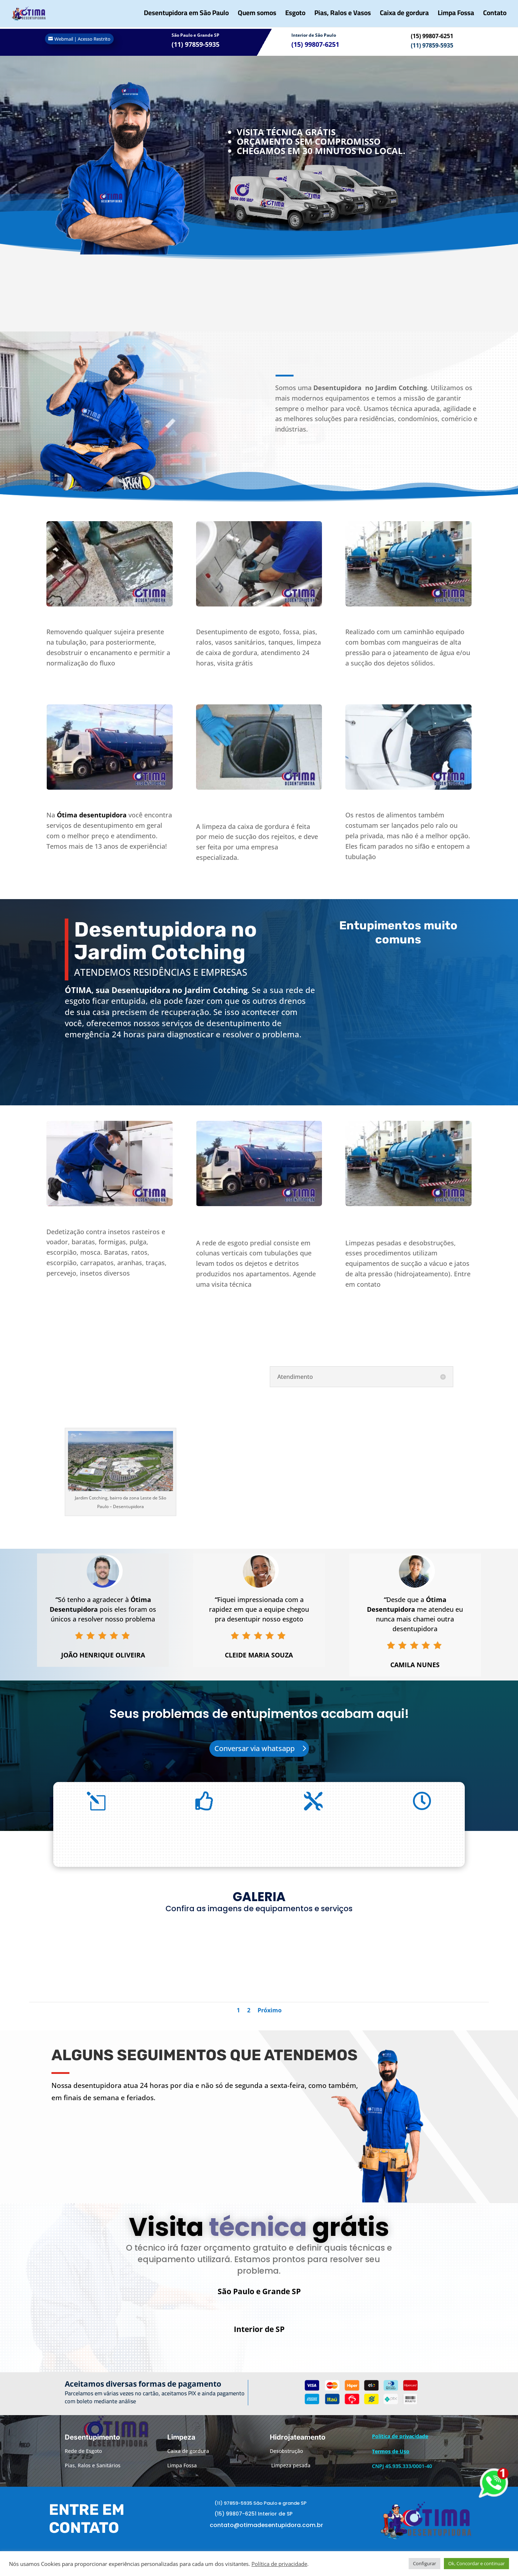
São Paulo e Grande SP (195, 35)
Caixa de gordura (404, 16)
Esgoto (295, 16)
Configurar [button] (424, 2563)
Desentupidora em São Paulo (186, 16)
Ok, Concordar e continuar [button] (476, 2563)
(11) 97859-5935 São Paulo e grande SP (260, 2512)
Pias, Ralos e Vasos (342, 16)
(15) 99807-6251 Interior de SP (253, 2523)
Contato (494, 16)
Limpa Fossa (456, 16)
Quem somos (257, 16)
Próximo (270, 2010)
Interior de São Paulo (313, 35)
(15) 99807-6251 (432, 36)
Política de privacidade (279, 2564)
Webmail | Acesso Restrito (82, 39)
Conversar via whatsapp (254, 1748)
